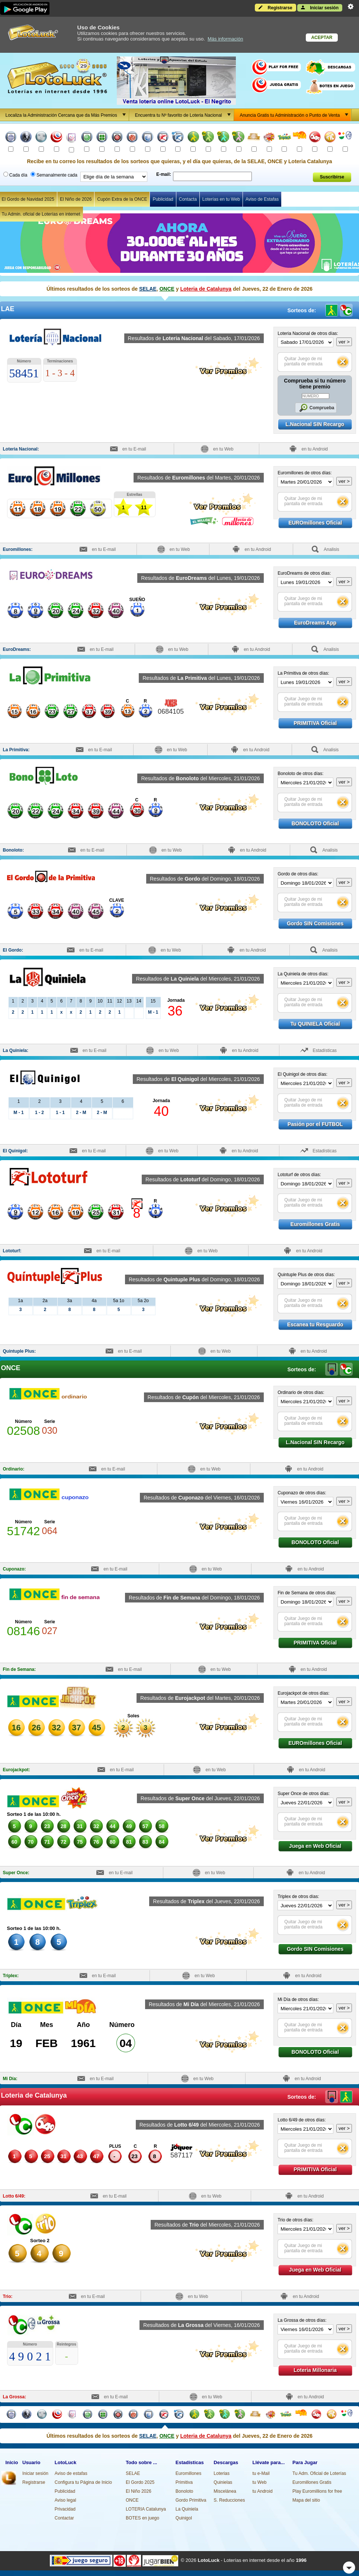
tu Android (263, 2491)
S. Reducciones (229, 2500)
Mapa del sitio (306, 2500)
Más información (225, 39)
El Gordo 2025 (140, 2482)
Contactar (64, 2518)
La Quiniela (187, 2509)
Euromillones (188, 2473)
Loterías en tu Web (221, 199)
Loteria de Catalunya (205, 289)
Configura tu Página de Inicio (83, 2482)
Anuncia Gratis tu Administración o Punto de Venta (295, 115)
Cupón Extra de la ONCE (122, 199)
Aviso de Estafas (262, 199)
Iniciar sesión (320, 7)
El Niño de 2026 (76, 199)
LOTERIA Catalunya (146, 2509)
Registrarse (275, 7)
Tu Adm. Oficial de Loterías (319, 2473)
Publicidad (163, 199)
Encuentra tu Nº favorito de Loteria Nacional (184, 115)
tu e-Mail (261, 2473)
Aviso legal (65, 2500)
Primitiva (184, 2482)
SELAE (148, 289)
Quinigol (184, 2518)
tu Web (260, 2482)
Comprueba (314, 408)
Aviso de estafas (71, 2473)
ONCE (166, 289)
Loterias (222, 2473)
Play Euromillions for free (317, 2491)
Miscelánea (225, 2491)
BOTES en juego (142, 2518)
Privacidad (65, 2509)
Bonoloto (184, 2491)
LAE (331, 1369)
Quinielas (223, 2482)
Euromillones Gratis (311, 2482)
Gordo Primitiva (191, 2500)
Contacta (188, 199)
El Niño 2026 (138, 2491)
